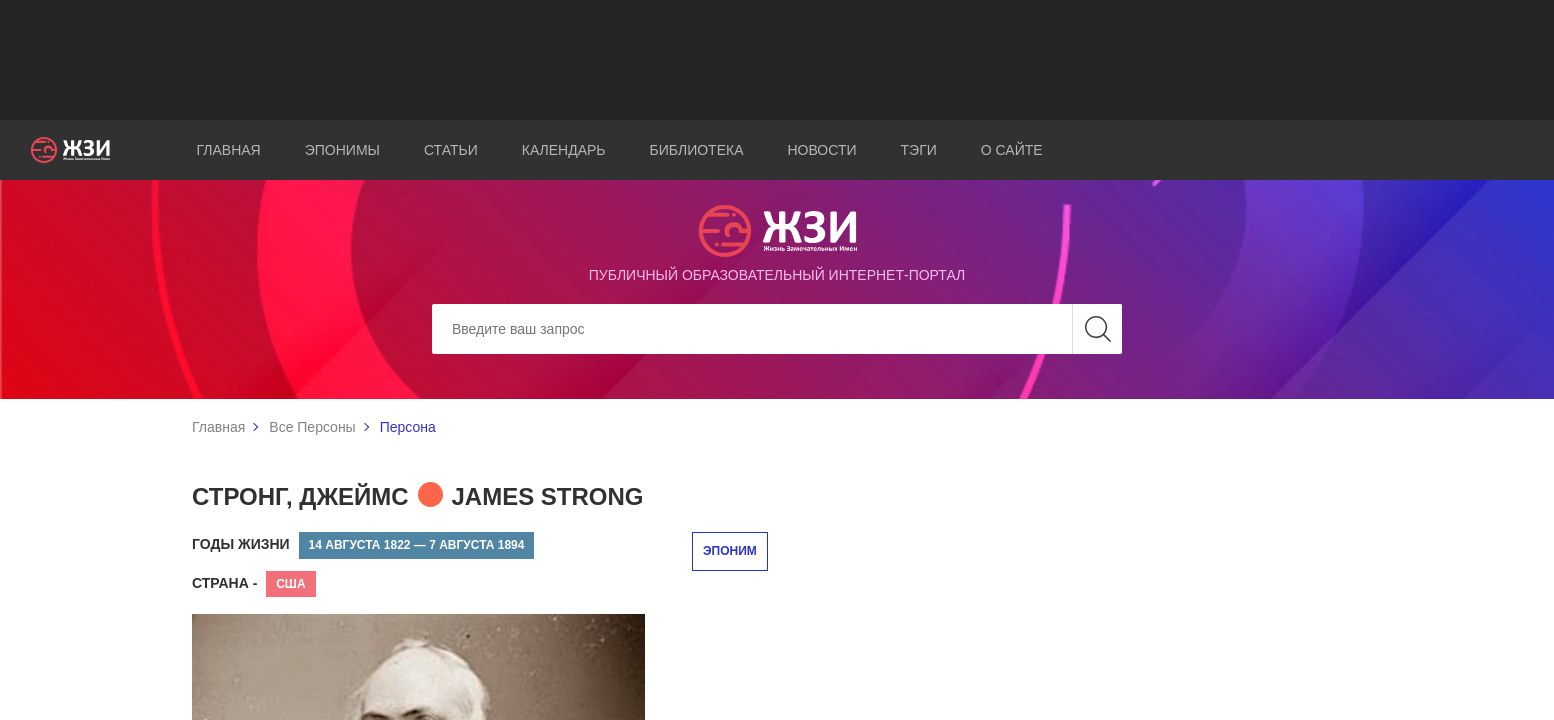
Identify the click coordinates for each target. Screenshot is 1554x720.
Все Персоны (312, 427)
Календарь (564, 150)
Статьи (451, 150)
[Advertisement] (777, 60)
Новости (821, 150)
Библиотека (697, 150)
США (290, 584)
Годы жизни (241, 544)
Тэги (919, 150)
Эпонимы (342, 150)
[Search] (777, 329)
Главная (228, 150)
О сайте (1012, 150)
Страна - (224, 583)
